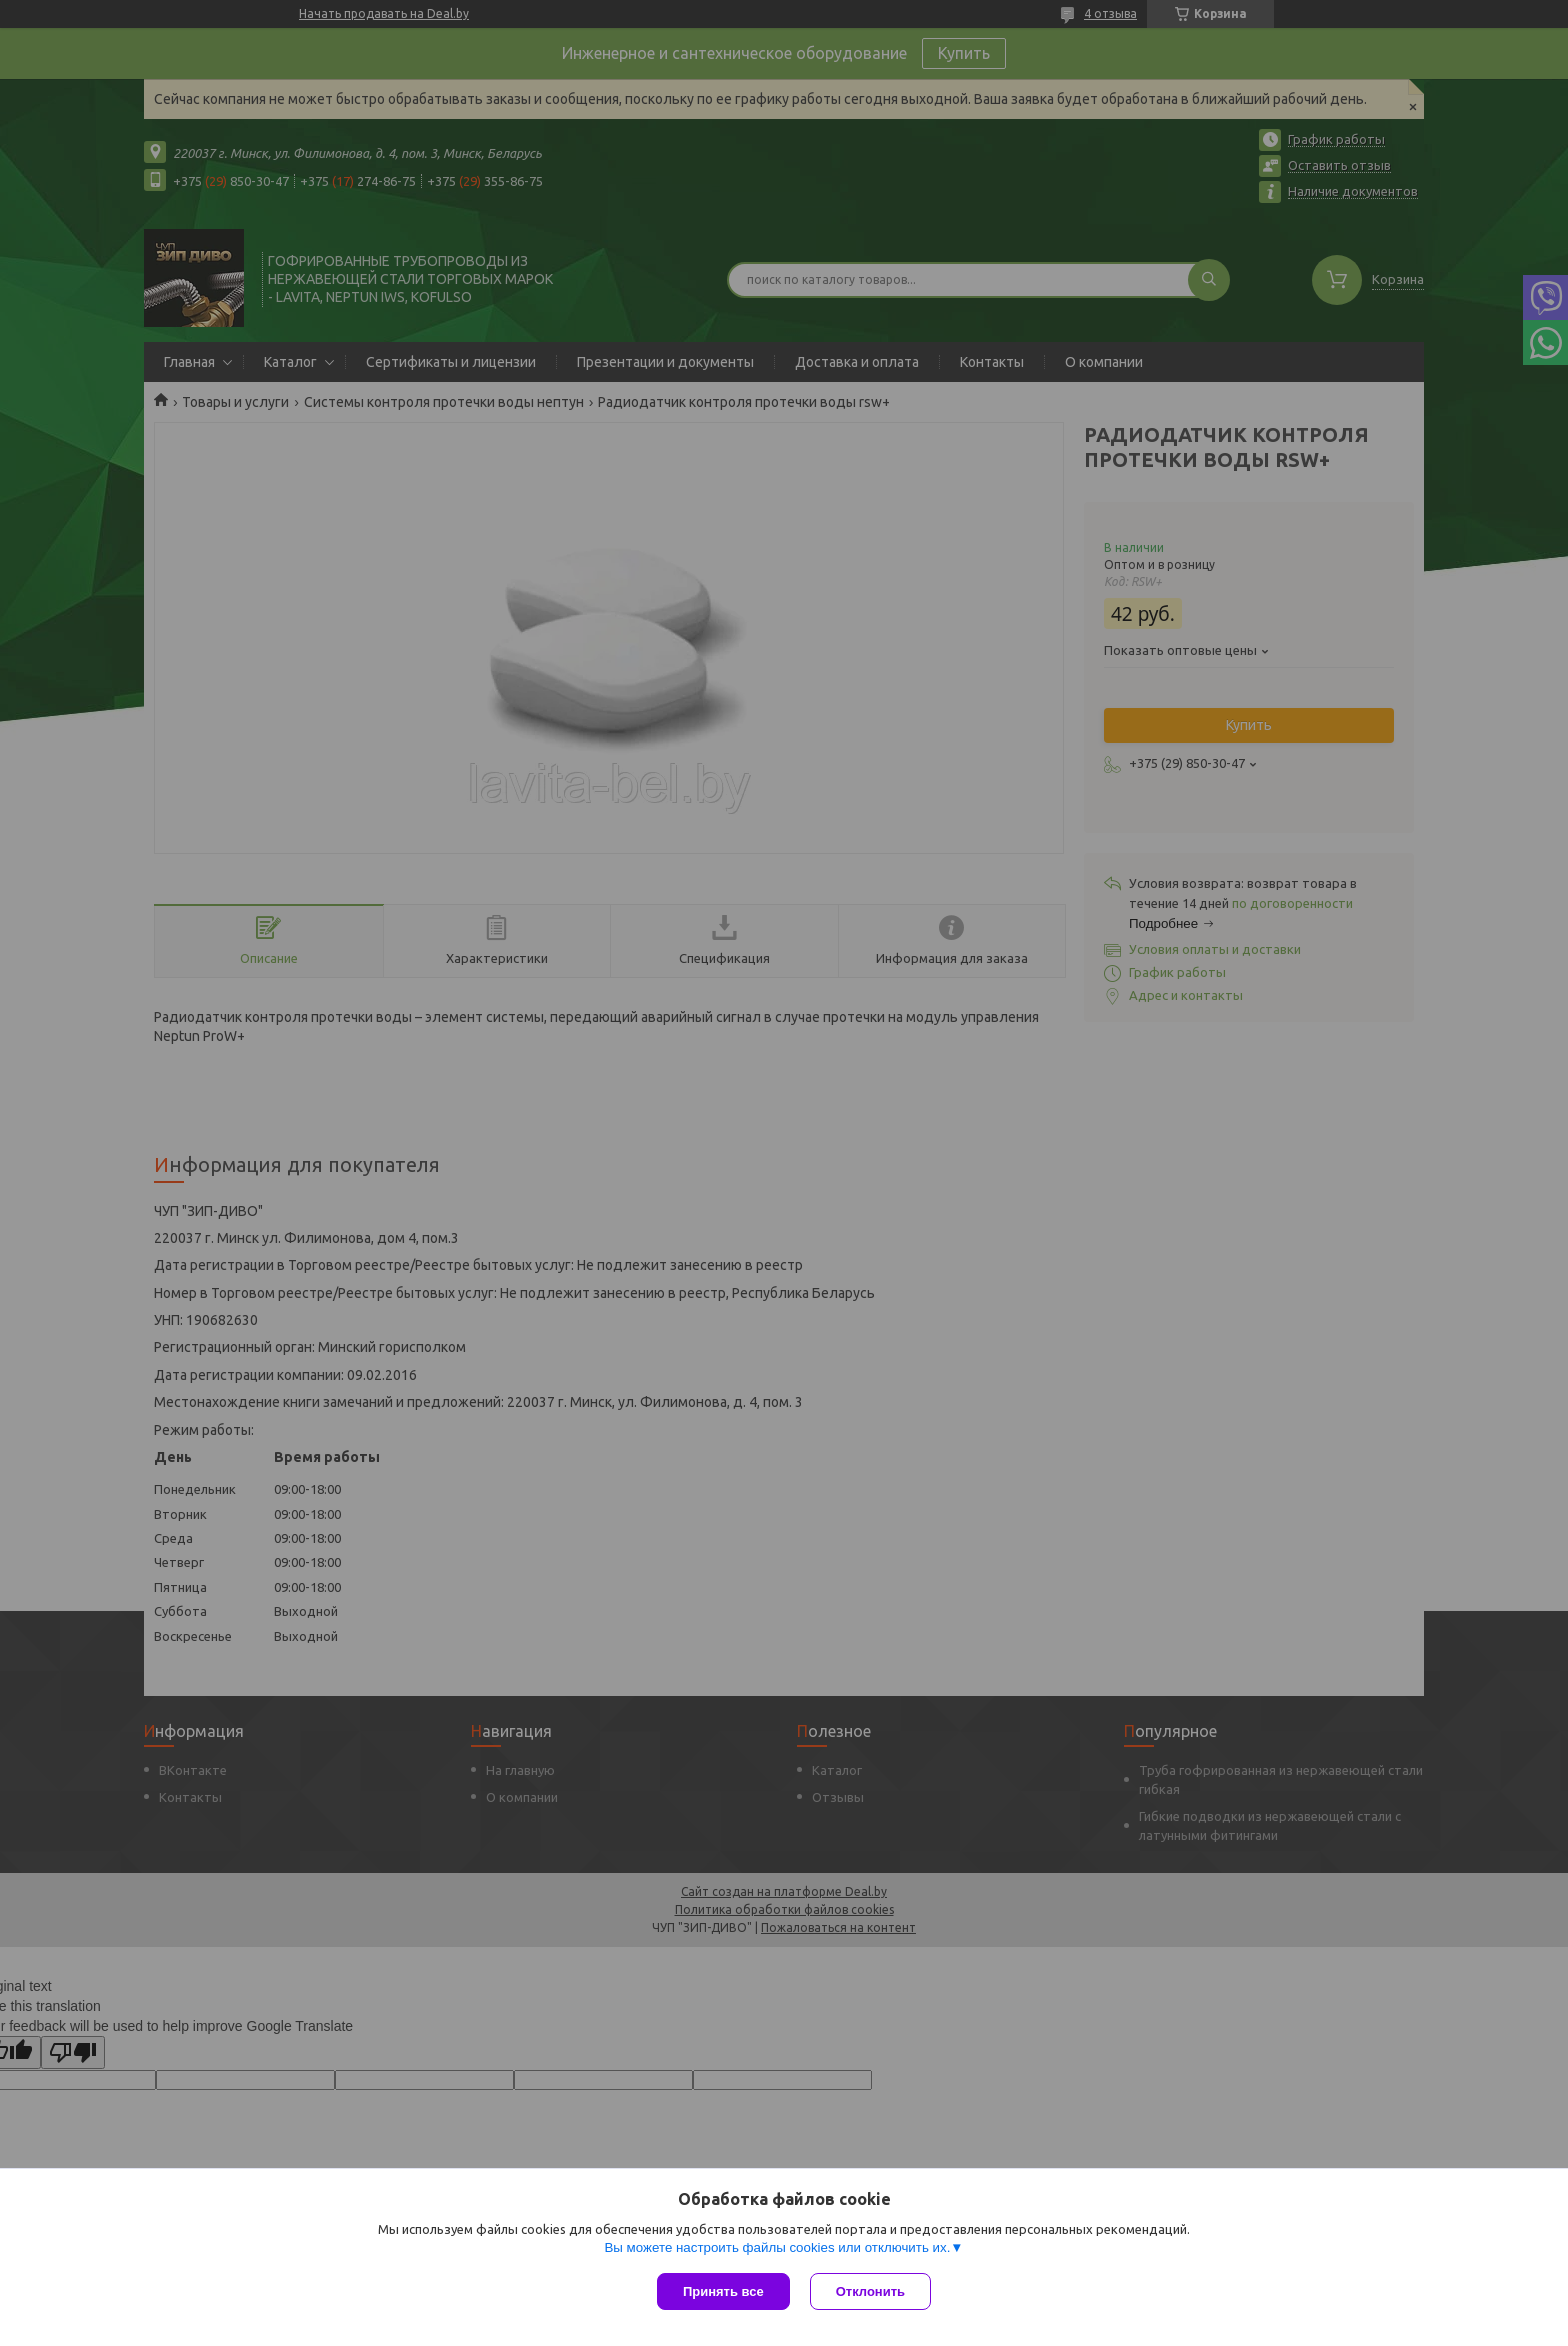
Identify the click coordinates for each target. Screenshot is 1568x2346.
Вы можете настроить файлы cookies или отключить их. (777, 2247)
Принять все (723, 2291)
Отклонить (870, 2291)
